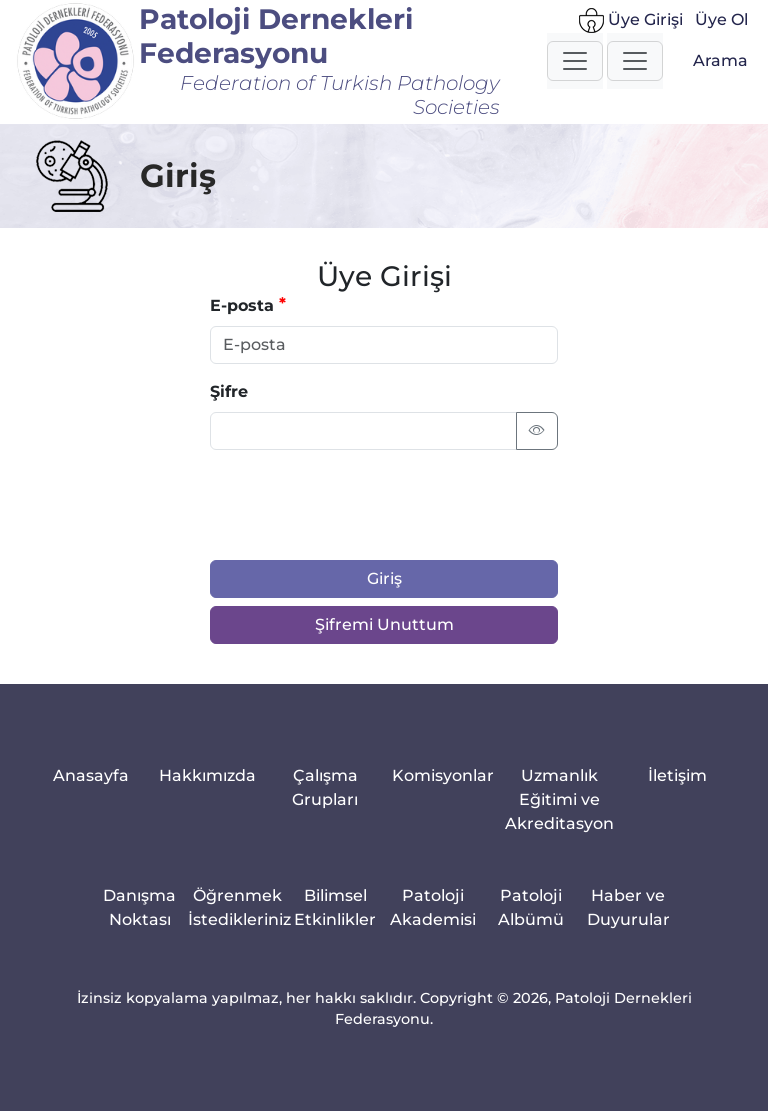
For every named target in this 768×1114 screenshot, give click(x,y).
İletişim (677, 775)
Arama (720, 60)
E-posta (242, 305)
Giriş (384, 578)
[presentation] (362, 505)
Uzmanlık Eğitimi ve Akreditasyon (559, 799)
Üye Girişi (631, 20)
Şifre (229, 391)
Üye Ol (721, 19)
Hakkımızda (207, 775)
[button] (575, 61)
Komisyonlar (443, 775)
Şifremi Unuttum (384, 624)
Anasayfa (91, 775)
